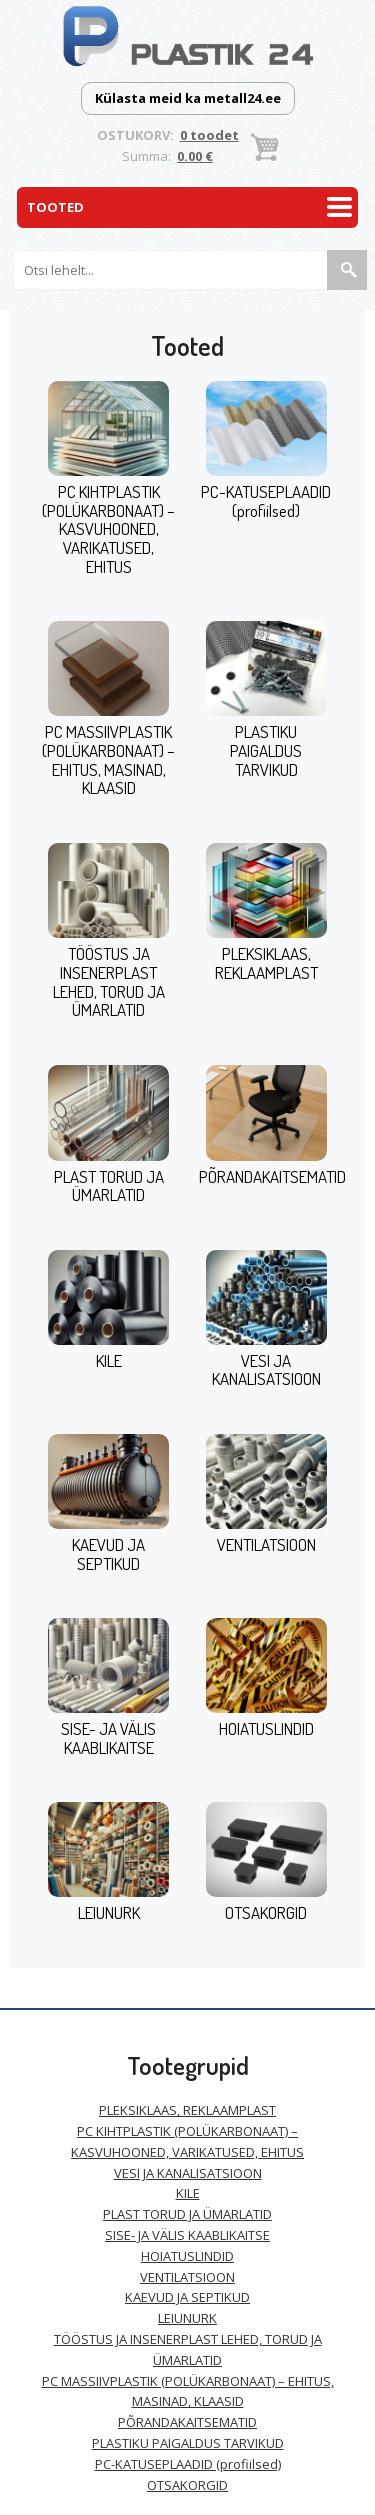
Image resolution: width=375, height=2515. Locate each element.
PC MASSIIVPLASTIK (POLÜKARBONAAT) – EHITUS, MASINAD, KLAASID (108, 759)
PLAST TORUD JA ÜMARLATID (109, 1186)
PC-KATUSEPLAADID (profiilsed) (266, 501)
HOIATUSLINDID (266, 1728)
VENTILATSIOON (266, 1544)
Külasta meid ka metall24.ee (188, 98)
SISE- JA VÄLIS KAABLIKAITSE (108, 1738)
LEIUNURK (109, 1912)
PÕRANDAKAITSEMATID (272, 1176)
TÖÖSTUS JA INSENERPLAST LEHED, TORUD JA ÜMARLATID (109, 981)
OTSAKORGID (266, 1912)
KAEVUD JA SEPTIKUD (108, 1554)
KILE (109, 1360)
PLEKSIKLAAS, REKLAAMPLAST (266, 963)
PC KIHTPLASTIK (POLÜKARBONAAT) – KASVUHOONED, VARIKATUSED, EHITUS (108, 529)
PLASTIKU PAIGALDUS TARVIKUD (266, 750)
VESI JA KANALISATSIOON (266, 1370)
